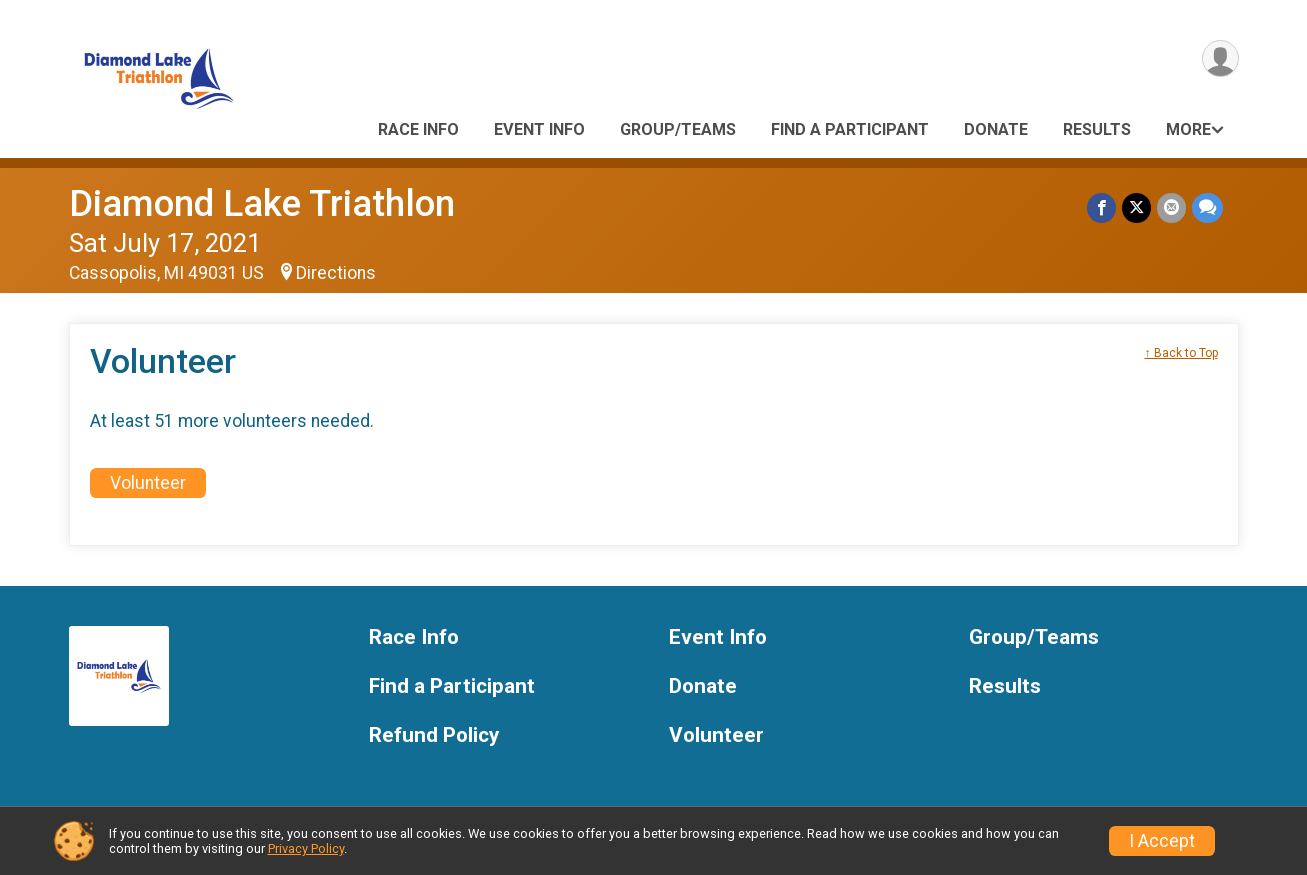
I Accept (1162, 841)
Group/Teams (678, 129)
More (1188, 129)
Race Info (418, 129)
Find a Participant (850, 129)
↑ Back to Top (1181, 353)
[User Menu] (1220, 58)
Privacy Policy (306, 848)
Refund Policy (434, 735)
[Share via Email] (1171, 207)
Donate (996, 129)
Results (1097, 129)
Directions (336, 273)
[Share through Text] (1207, 207)
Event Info (539, 129)
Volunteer (148, 483)
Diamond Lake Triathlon (262, 203)
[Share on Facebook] (1101, 207)
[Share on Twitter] (1136, 207)
